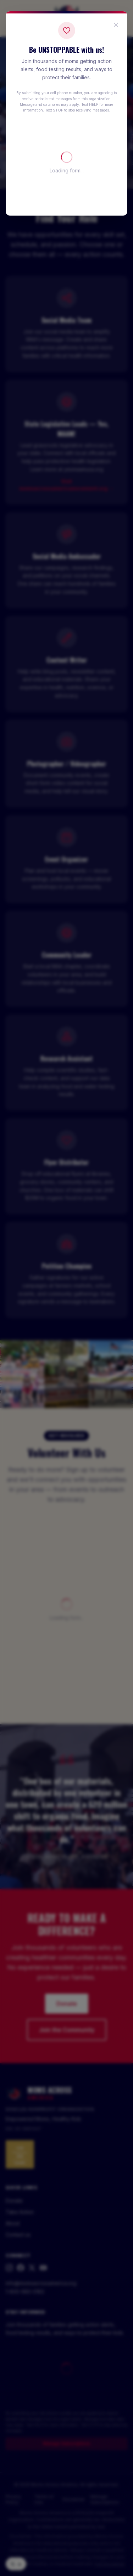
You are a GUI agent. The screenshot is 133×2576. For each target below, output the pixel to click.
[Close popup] (116, 24)
